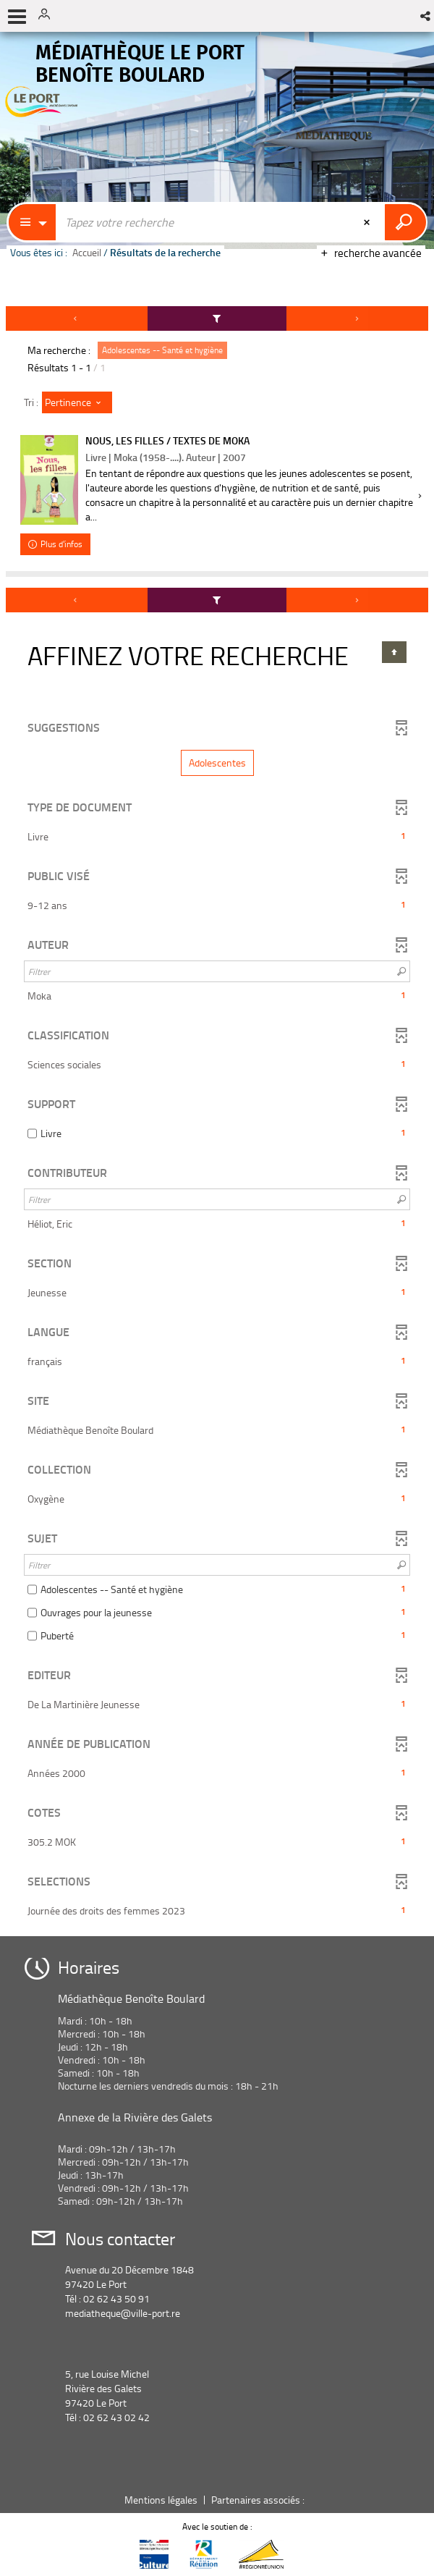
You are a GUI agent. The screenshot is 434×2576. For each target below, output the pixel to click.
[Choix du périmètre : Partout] (32, 222)
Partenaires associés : (259, 2500)
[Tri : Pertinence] (77, 402)
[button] (426, 16)
